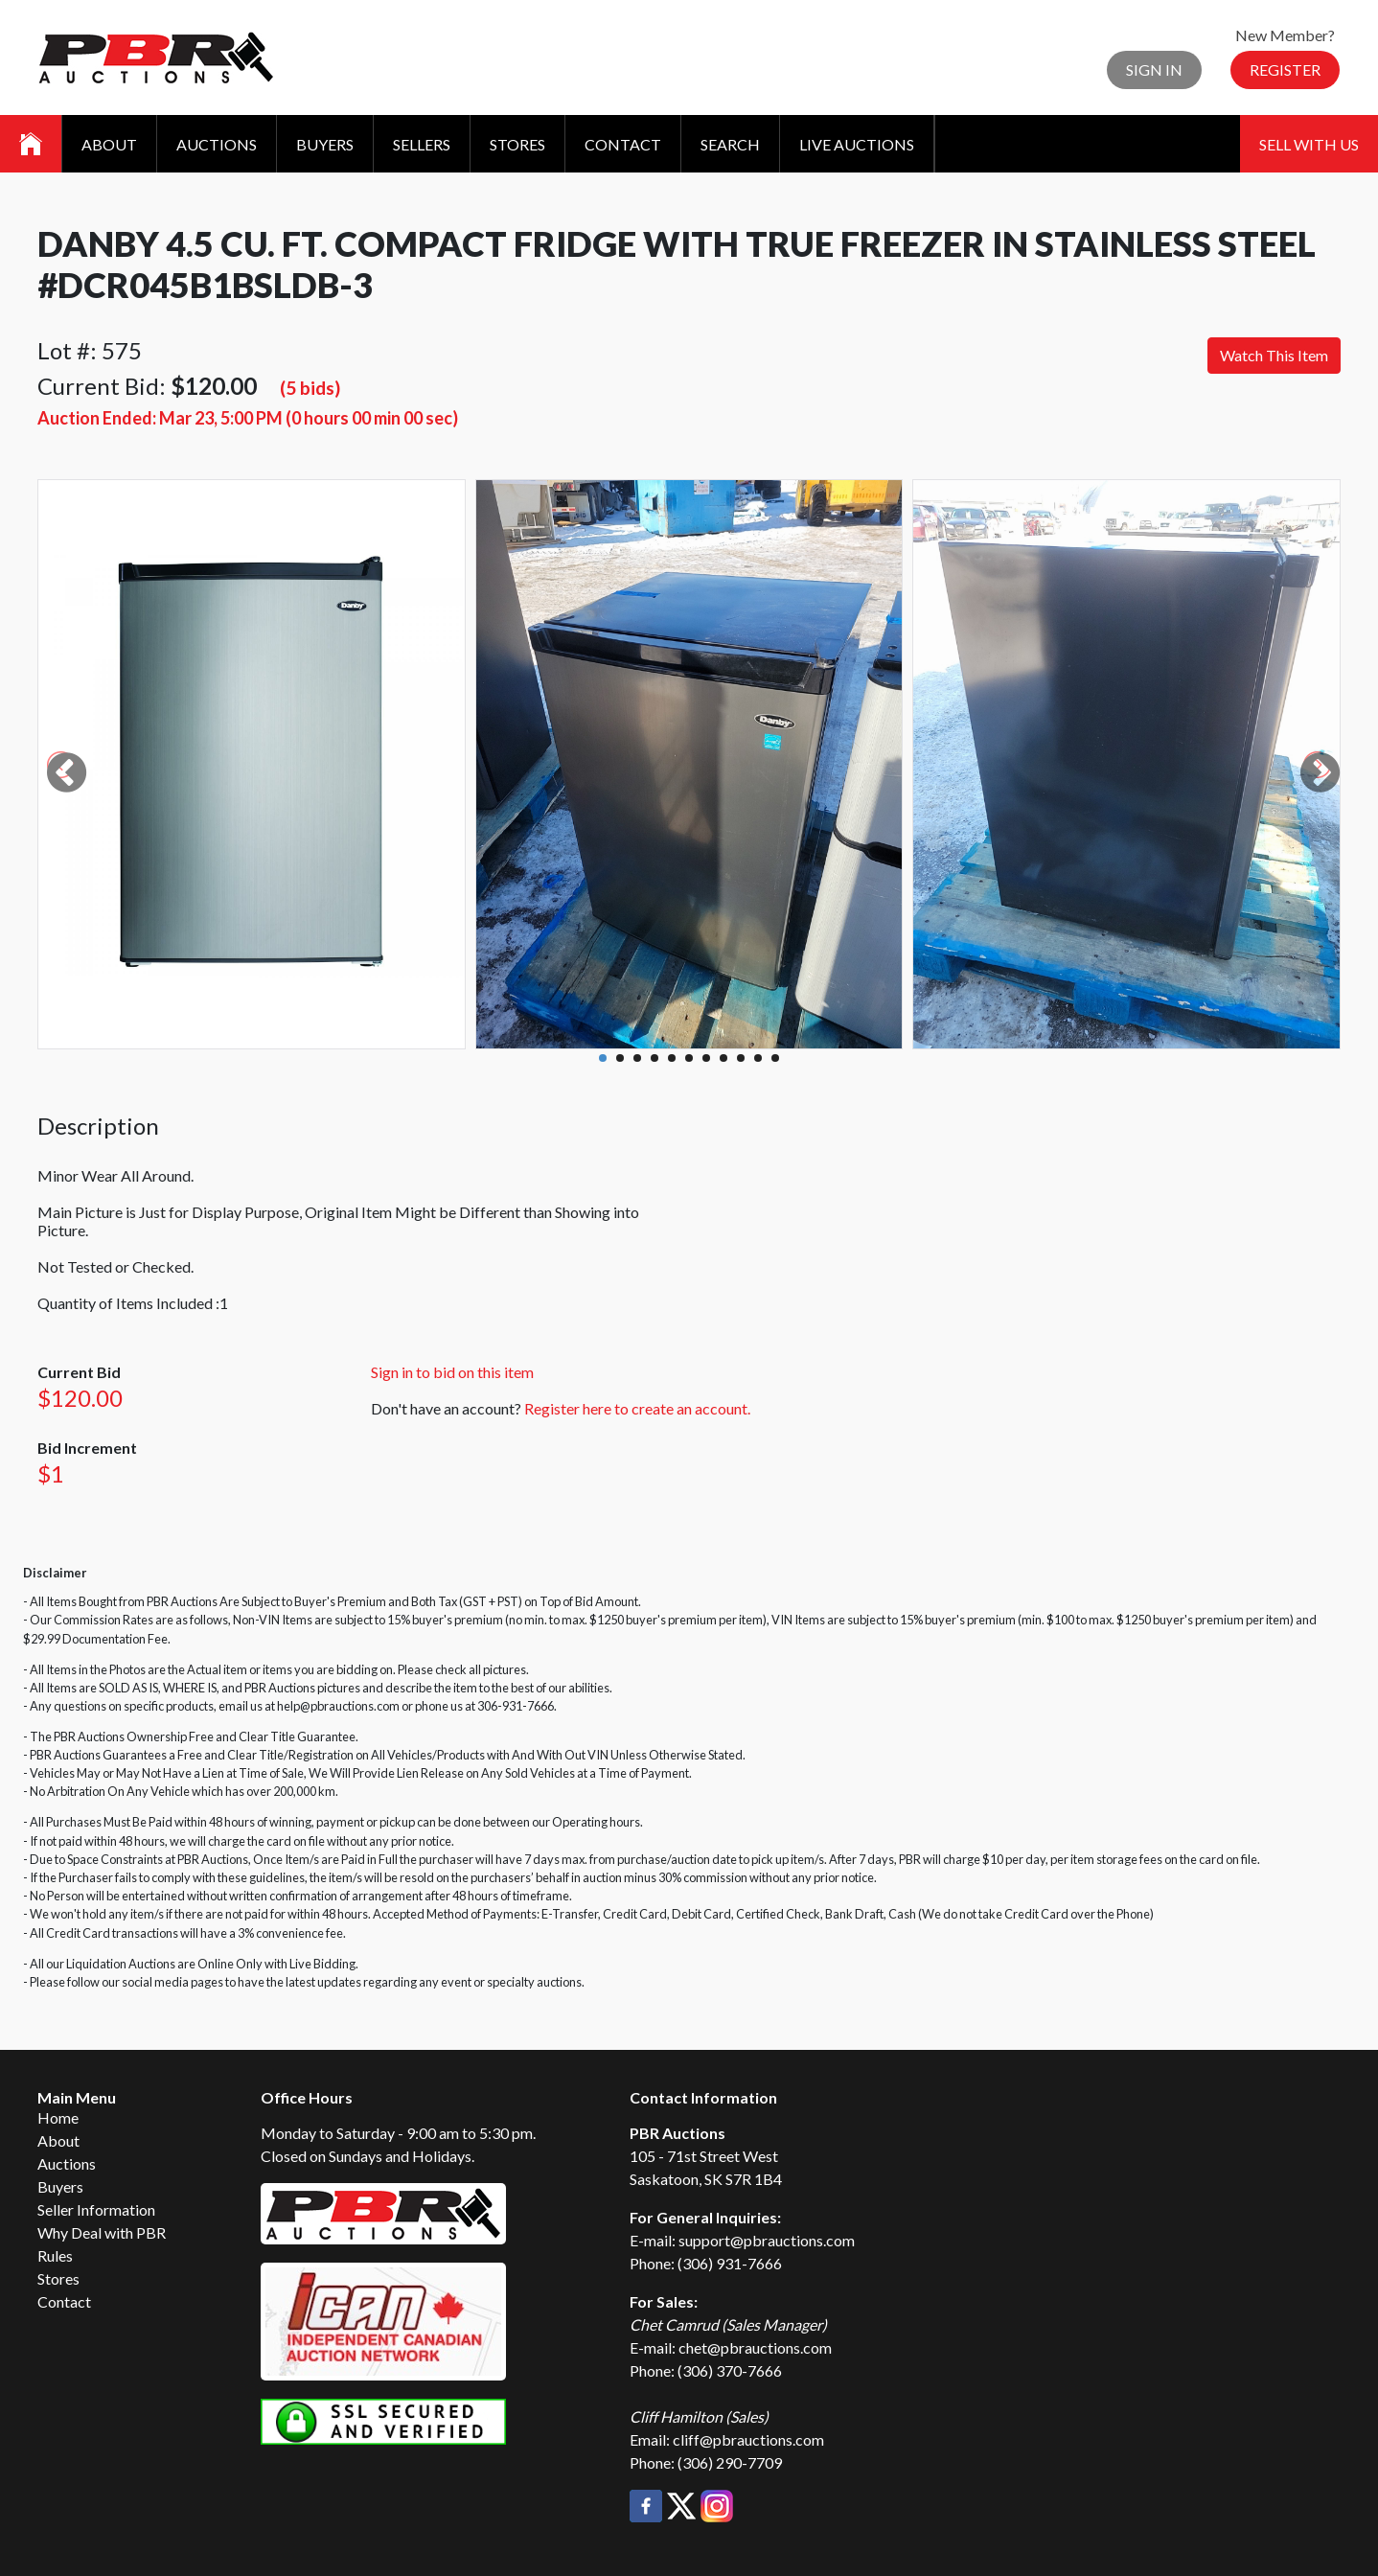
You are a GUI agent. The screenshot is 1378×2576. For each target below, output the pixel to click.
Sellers (421, 144)
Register (1285, 69)
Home (58, 2117)
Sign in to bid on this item (452, 1372)
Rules (55, 2255)
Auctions (216, 144)
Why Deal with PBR (101, 2232)
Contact (623, 144)
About (109, 144)
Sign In (1154, 69)
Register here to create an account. (637, 1408)
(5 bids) (310, 388)
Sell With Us (1309, 144)
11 (775, 1058)
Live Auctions (856, 144)
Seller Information (96, 2209)
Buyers (325, 144)
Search (730, 144)
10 (758, 1058)
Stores (517, 144)
